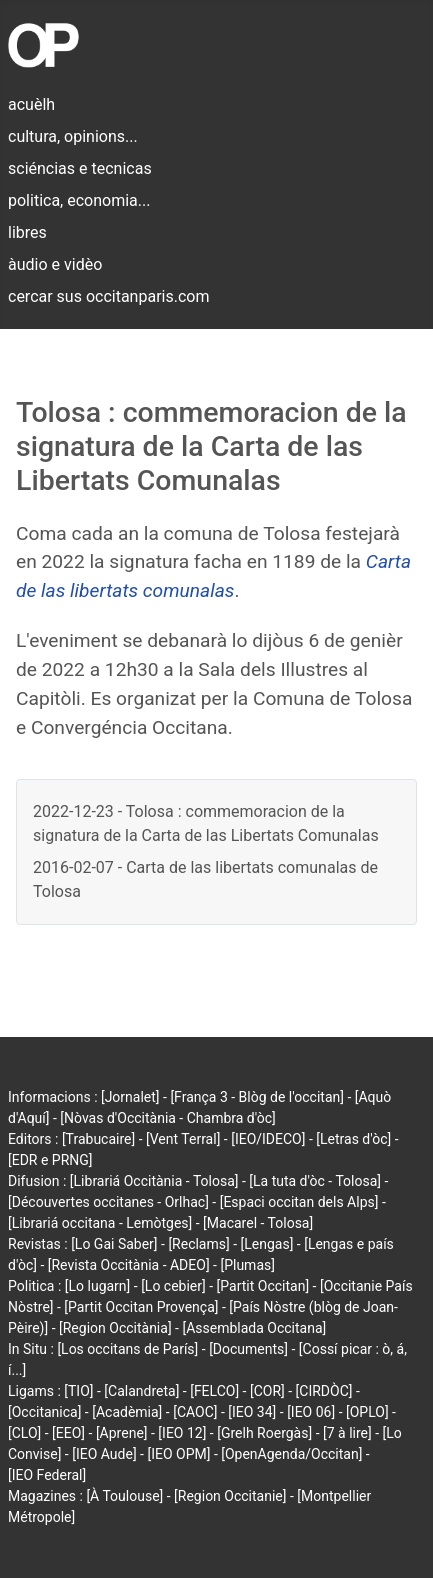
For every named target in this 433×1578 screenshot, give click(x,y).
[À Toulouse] (124, 1496)
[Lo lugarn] (98, 1286)
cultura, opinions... (73, 136)
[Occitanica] (44, 1412)
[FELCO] (214, 1391)
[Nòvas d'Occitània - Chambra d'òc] (167, 1118)
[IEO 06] (311, 1412)
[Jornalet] (130, 1097)
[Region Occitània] (115, 1328)
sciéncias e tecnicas (80, 168)
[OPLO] (367, 1412)
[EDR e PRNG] (50, 1160)
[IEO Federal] (47, 1475)
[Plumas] (247, 1265)
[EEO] (68, 1433)
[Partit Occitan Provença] (141, 1307)
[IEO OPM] (178, 1454)
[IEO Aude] (104, 1454)
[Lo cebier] (173, 1286)
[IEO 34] (252, 1412)
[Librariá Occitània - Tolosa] (154, 1181)
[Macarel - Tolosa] (258, 1223)
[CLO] (24, 1433)
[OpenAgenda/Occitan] (291, 1454)
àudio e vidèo (55, 264)
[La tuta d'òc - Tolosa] (315, 1181)
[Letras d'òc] (353, 1139)
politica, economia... (79, 200)
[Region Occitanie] (230, 1496)
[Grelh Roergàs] (264, 1433)
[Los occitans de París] (127, 1349)
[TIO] (78, 1391)
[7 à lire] (347, 1433)
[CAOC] (195, 1412)
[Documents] (248, 1349)
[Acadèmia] (127, 1412)
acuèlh (31, 104)
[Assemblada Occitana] (254, 1328)
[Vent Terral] (183, 1139)
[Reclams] (198, 1244)
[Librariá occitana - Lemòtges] (100, 1223)
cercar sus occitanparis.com (108, 296)
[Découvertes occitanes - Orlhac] (108, 1202)
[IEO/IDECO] (268, 1139)
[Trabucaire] (98, 1139)
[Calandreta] (141, 1391)
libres (27, 232)
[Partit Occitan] (263, 1286)
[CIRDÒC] (324, 1391)
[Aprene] (122, 1433)
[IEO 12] (182, 1433)
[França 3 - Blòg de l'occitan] (257, 1097)
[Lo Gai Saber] (114, 1244)
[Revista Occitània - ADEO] (129, 1265)
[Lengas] (267, 1244)
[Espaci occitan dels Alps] (299, 1202)
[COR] (267, 1391)
